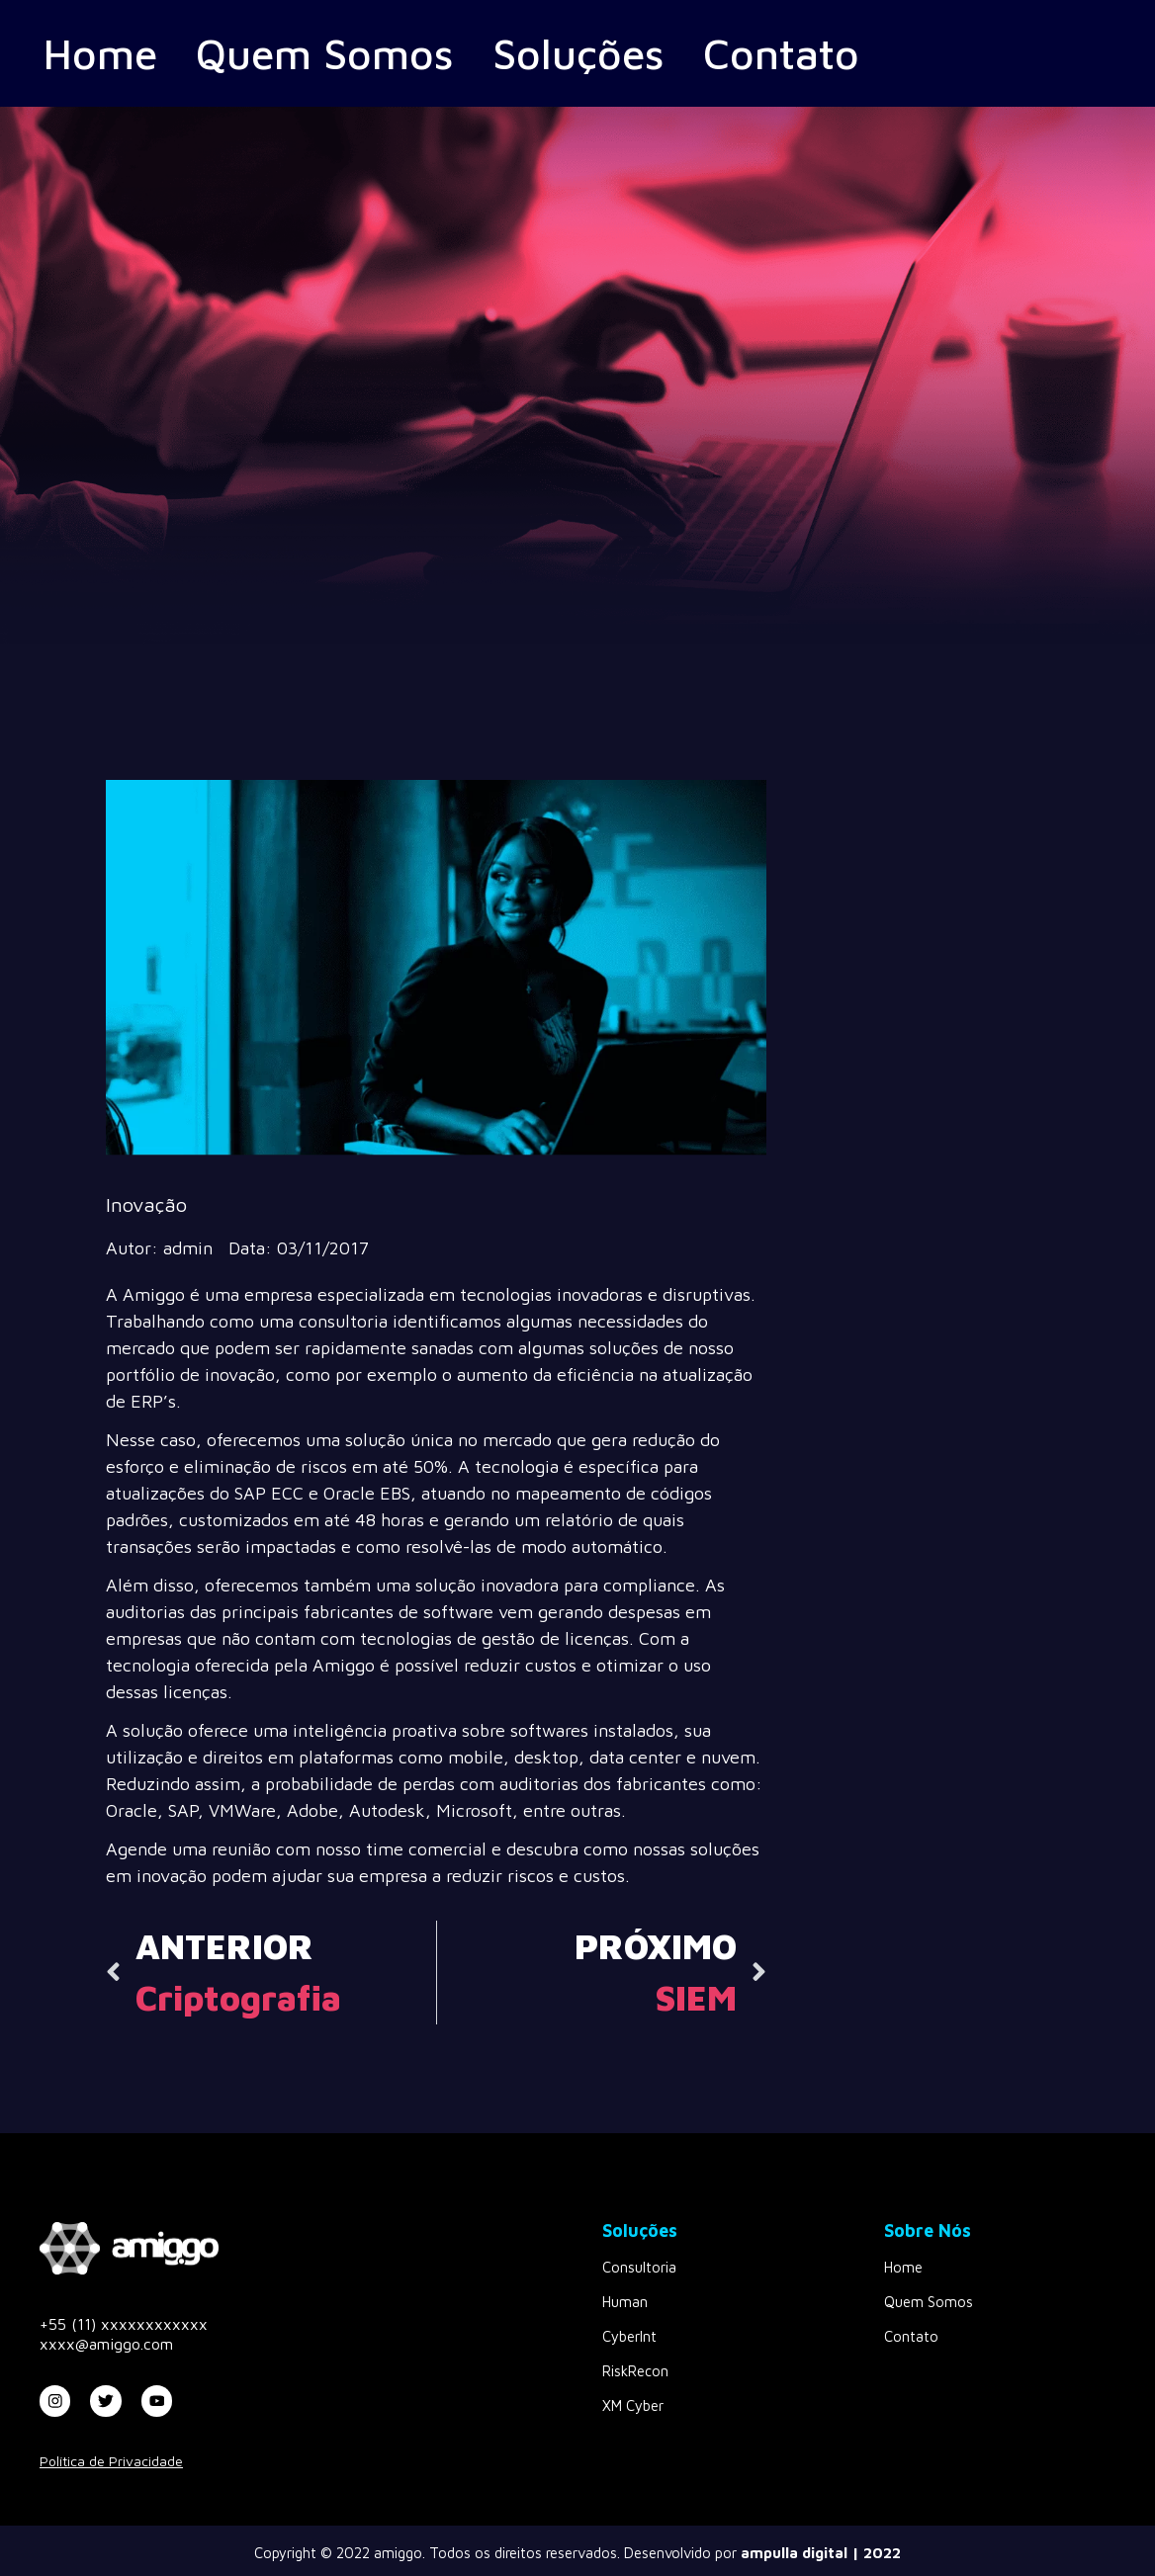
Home (110, 53)
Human (625, 2301)
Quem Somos (366, 53)
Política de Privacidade (111, 2460)
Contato (885, 53)
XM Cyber (633, 2405)
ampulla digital (794, 2552)
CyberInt (629, 2336)
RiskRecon (635, 2370)
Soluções (655, 53)
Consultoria (639, 2267)
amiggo (398, 2552)
